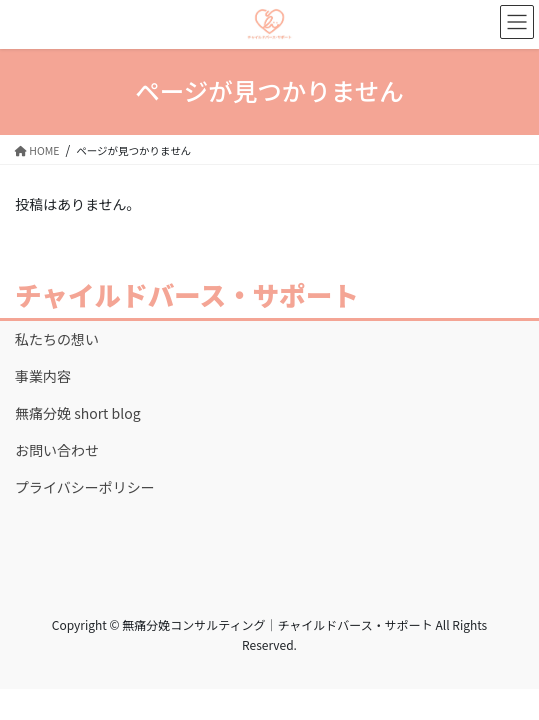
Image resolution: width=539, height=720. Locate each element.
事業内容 (43, 376)
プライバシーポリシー (85, 487)
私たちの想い (57, 339)
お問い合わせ (57, 450)
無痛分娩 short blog (78, 413)
